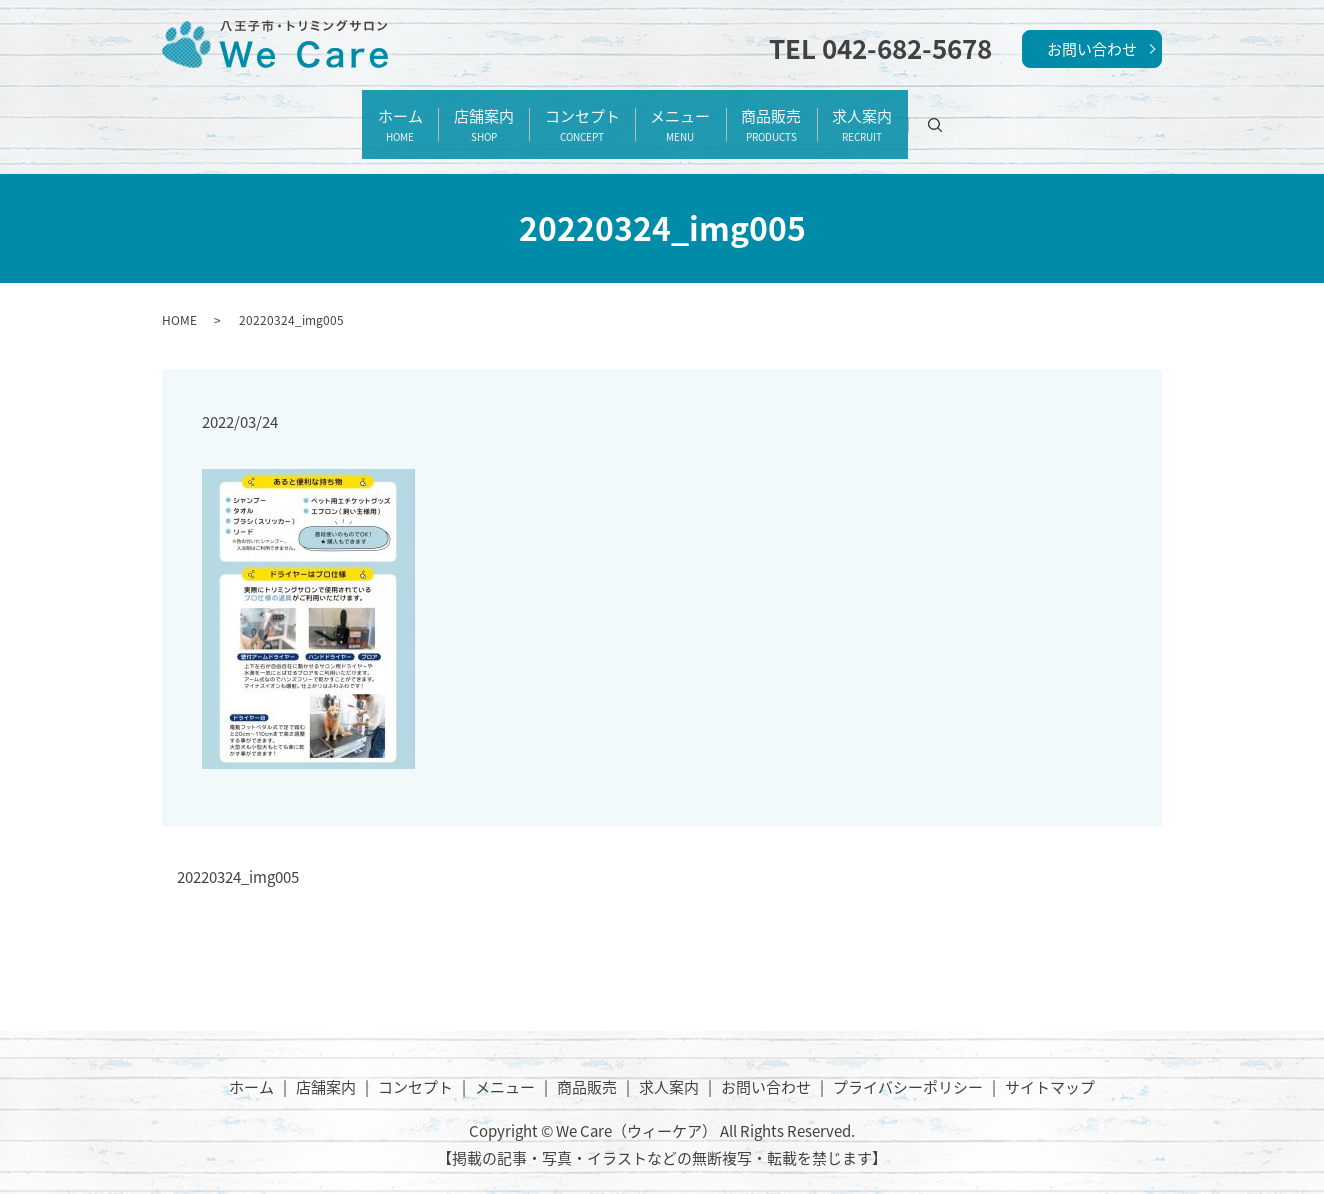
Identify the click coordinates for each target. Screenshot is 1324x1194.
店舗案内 (449, 114)
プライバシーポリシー (908, 1064)
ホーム (342, 114)
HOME (179, 297)
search (1017, 114)
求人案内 (920, 114)
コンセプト (570, 114)
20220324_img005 (238, 855)
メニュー (692, 114)
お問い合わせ (1092, 49)
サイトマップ (1050, 1064)
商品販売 (806, 114)
